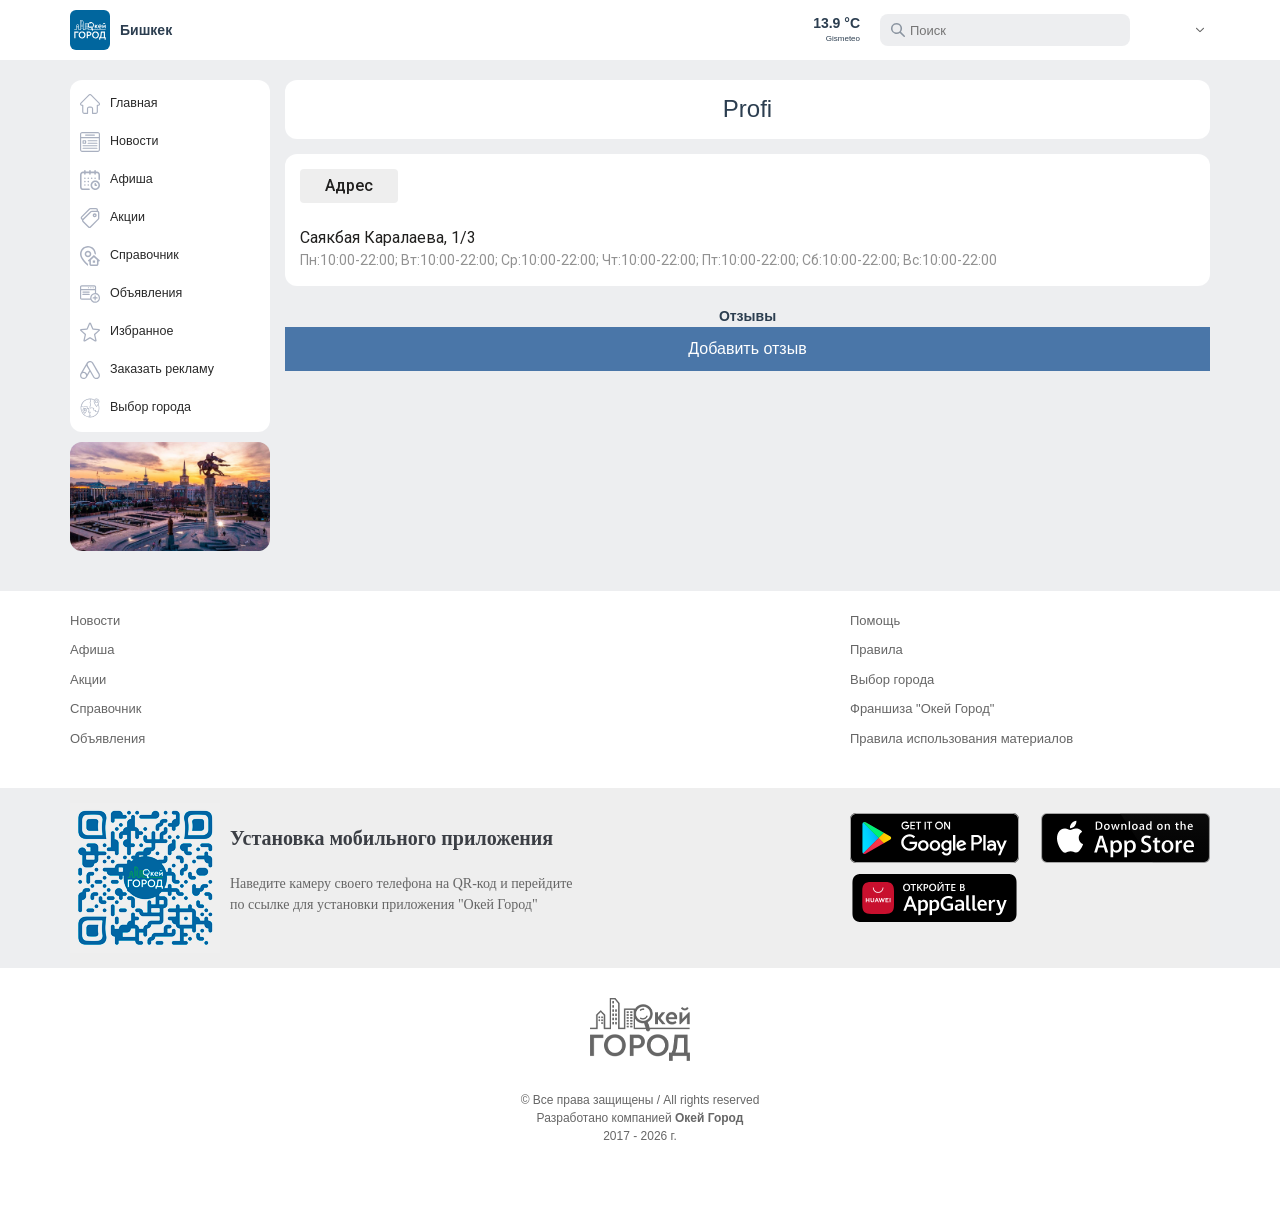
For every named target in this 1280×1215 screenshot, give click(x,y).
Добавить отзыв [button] (747, 348)
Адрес (349, 185)
